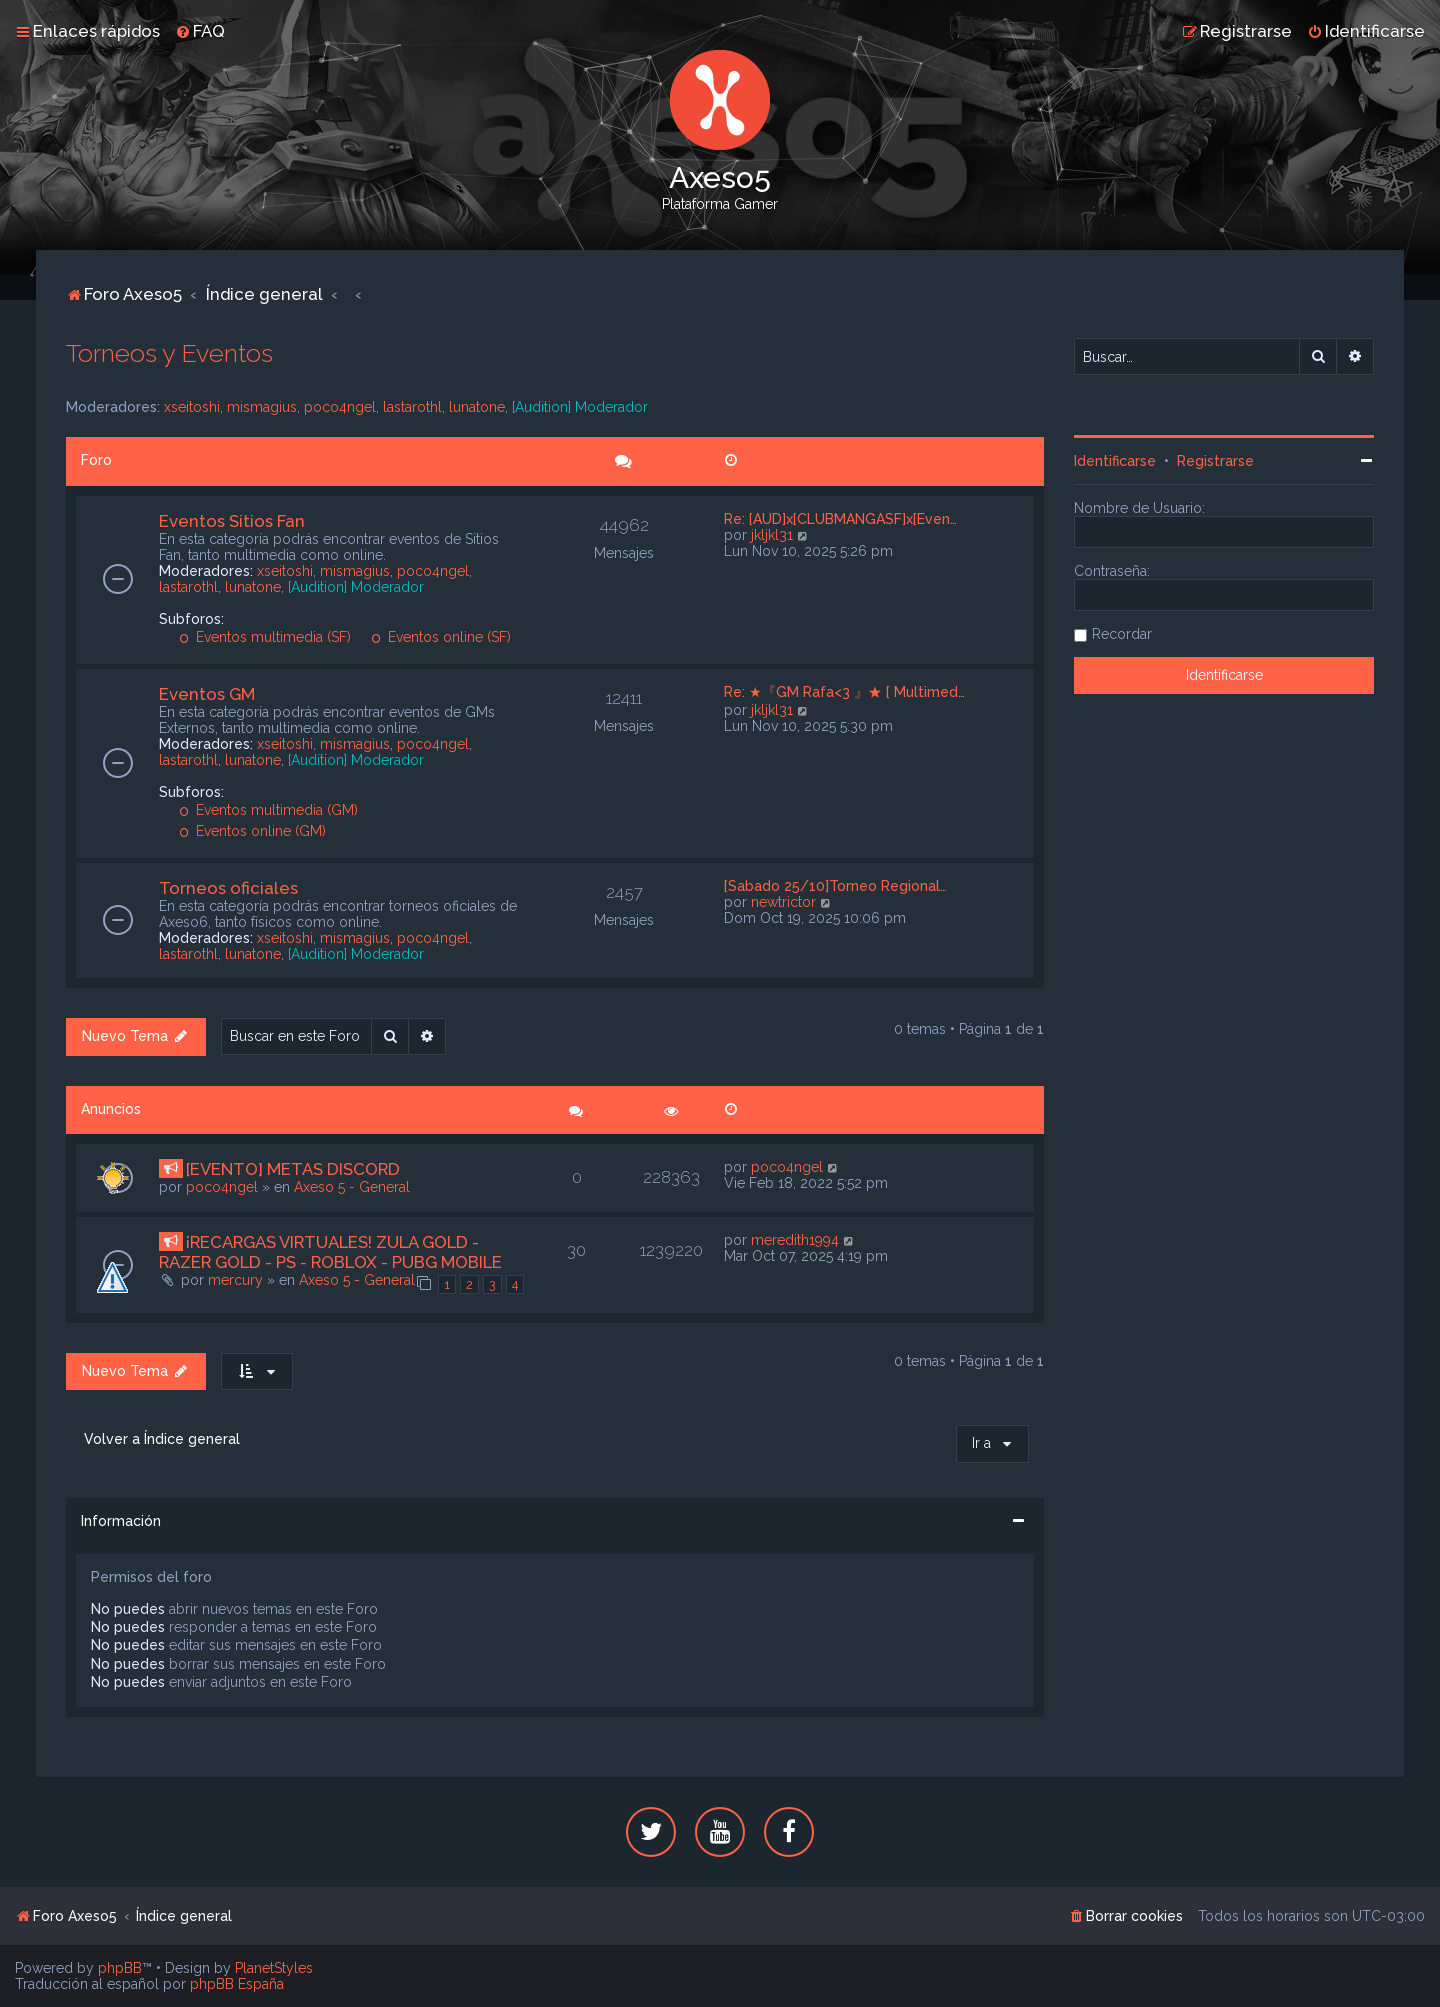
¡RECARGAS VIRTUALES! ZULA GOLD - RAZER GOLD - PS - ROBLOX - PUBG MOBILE (330, 1252)
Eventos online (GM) (252, 831)
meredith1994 (795, 1240)
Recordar (1122, 634)
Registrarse (1215, 461)
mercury (235, 1280)
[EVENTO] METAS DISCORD (293, 1169)
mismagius (262, 407)
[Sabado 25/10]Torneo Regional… (835, 886)
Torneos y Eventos (169, 353)
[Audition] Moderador (580, 407)
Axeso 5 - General (352, 1187)
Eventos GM (207, 694)
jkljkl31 (772, 535)
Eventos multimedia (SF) (265, 637)
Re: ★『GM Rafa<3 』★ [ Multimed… (844, 692)
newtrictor (783, 902)
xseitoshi (192, 407)
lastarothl (412, 407)
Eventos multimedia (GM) (268, 810)
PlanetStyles (274, 1968)
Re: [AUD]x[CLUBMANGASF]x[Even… (840, 519)
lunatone (477, 407)
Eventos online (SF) (441, 637)
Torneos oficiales (228, 888)
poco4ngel (340, 407)
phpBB (120, 1968)
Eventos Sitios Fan (232, 521)
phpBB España (237, 1984)
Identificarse (1115, 461)
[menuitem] (200, 31)
